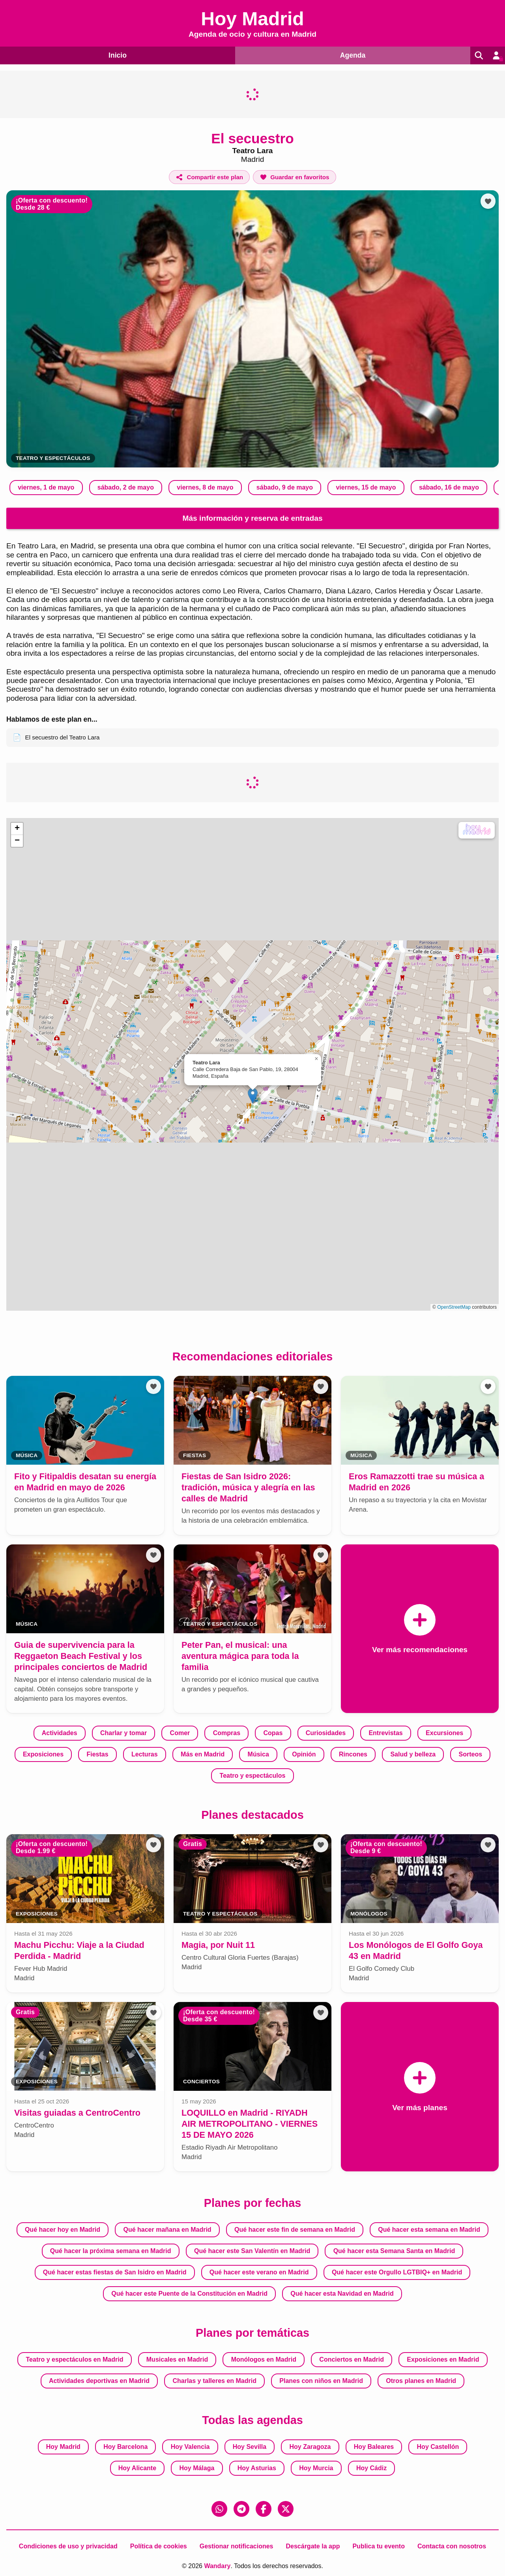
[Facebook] (263, 2509)
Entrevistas (385, 1732)
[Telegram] (241, 2509)
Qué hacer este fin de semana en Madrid (294, 2229)
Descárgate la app (313, 2546)
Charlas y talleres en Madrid (214, 2380)
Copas (272, 1732)
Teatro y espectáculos (53, 458)
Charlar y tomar (123, 1732)
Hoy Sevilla (249, 2446)
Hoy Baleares (374, 2446)
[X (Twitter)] (286, 2509)
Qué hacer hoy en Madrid (62, 2229)
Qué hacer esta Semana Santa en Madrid (394, 2251)
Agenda (350, 55)
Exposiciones (43, 1753)
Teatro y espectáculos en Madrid (74, 2359)
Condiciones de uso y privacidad (68, 2546)
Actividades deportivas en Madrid (99, 2380)
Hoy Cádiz (371, 2468)
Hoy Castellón (438, 2446)
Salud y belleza (413, 1753)
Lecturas (144, 1753)
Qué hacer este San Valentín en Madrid (252, 2251)
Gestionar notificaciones (236, 2546)
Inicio (116, 55)
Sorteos (470, 1753)
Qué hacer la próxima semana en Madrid (110, 2251)
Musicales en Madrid (177, 2359)
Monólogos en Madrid (263, 2359)
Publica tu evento (378, 2546)
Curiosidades (326, 1732)
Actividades (59, 1732)
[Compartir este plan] (209, 177)
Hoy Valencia (190, 2446)
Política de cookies (158, 2546)
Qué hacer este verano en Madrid (259, 2272)
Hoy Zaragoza (310, 2446)
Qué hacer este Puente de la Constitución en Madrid (189, 2293)
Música (258, 1753)
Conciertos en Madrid (351, 2359)
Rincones (353, 1753)
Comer (180, 1732)
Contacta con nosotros (451, 2546)
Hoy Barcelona (125, 2446)
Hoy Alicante (137, 2468)
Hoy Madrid (63, 2446)
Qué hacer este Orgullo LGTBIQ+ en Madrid (397, 2272)
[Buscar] (476, 55)
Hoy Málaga (196, 2468)
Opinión (304, 1753)
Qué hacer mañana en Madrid (167, 2229)
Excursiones (444, 1732)
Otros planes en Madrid (421, 2380)
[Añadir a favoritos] (294, 177)
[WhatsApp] (219, 2509)
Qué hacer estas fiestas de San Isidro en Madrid (115, 2272)
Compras (226, 1732)
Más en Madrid (202, 1753)
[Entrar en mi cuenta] (495, 55)
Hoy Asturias (257, 2468)
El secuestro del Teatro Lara (56, 737)
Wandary (217, 2566)
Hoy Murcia (316, 2468)
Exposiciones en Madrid (443, 2359)
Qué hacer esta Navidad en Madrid (341, 2293)
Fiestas (97, 1753)
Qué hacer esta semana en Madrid (429, 2229)
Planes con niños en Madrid (321, 2380)
